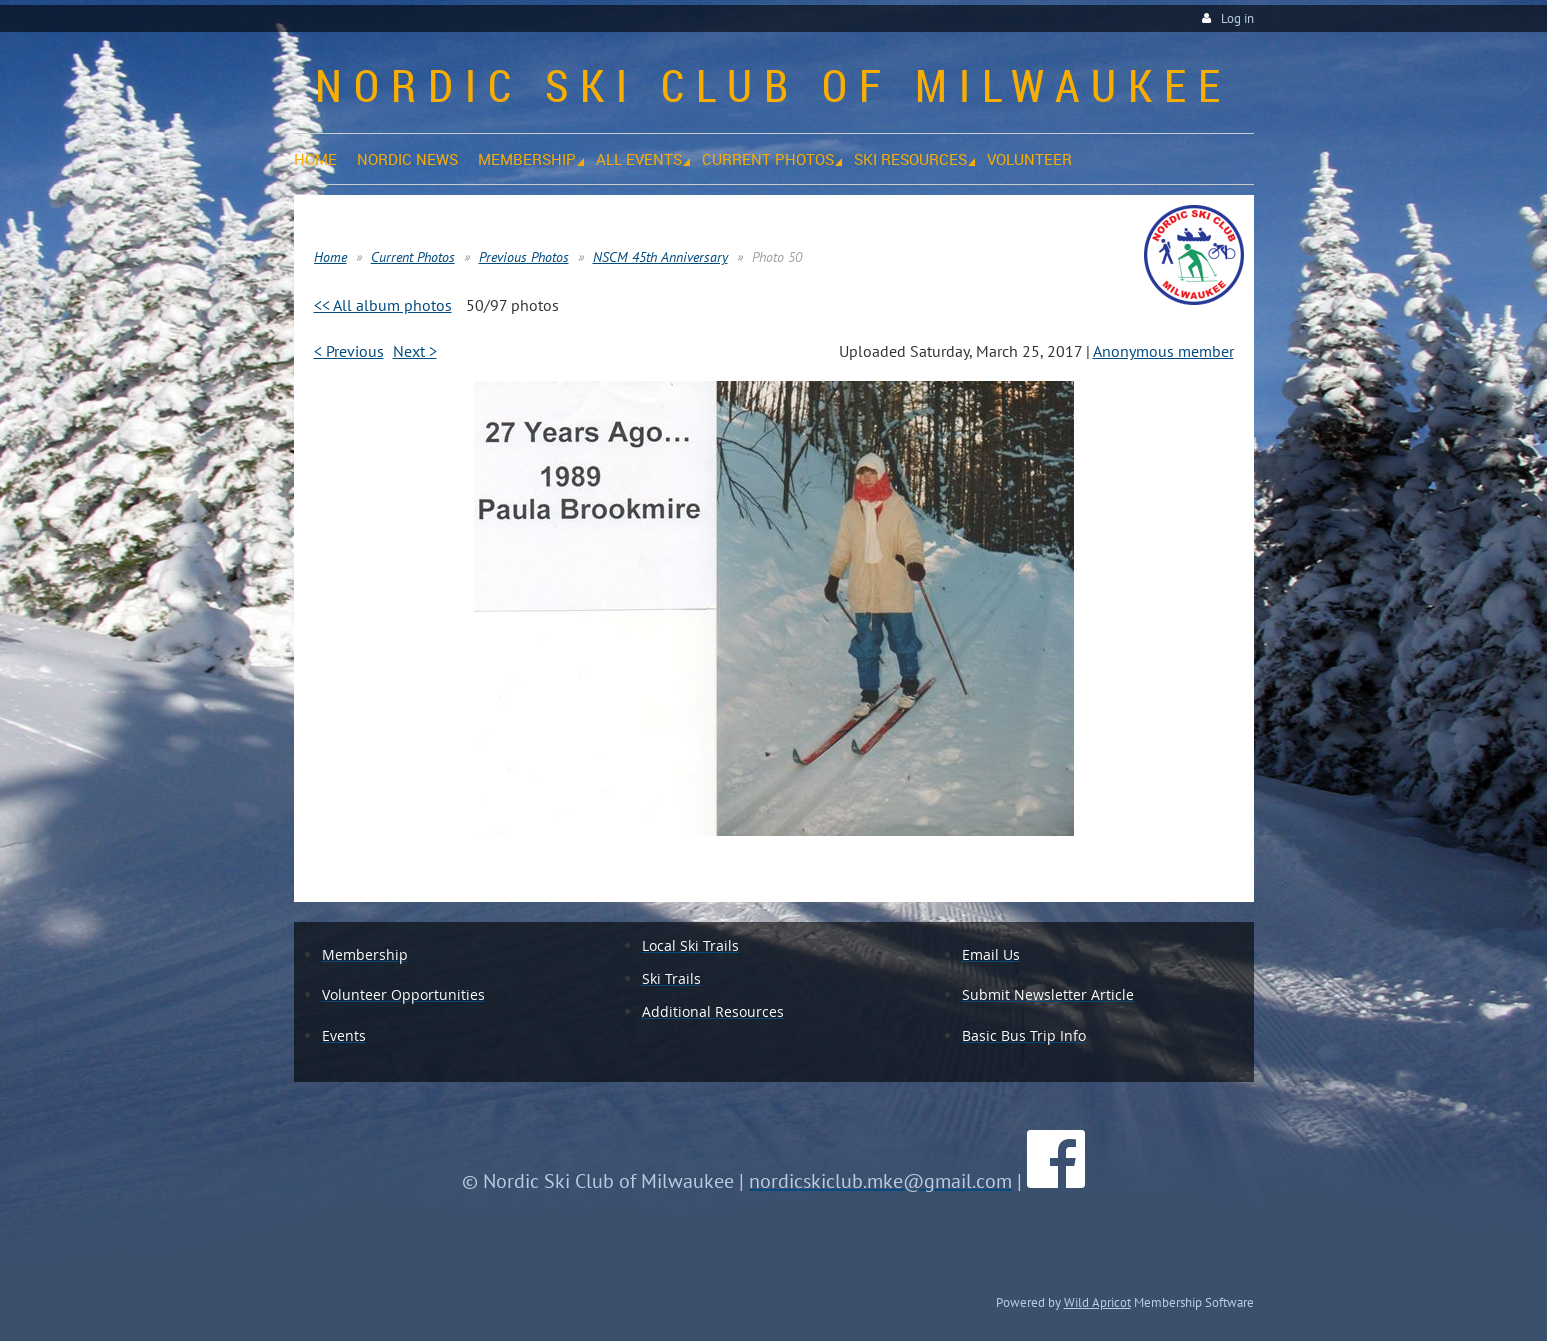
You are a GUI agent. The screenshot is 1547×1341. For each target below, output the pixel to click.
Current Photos (413, 257)
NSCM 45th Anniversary (660, 257)
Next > (415, 351)
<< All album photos (383, 305)
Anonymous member (1163, 351)
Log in (1237, 18)
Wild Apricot (1097, 1302)
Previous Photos (524, 257)
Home (330, 257)
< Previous (349, 351)
